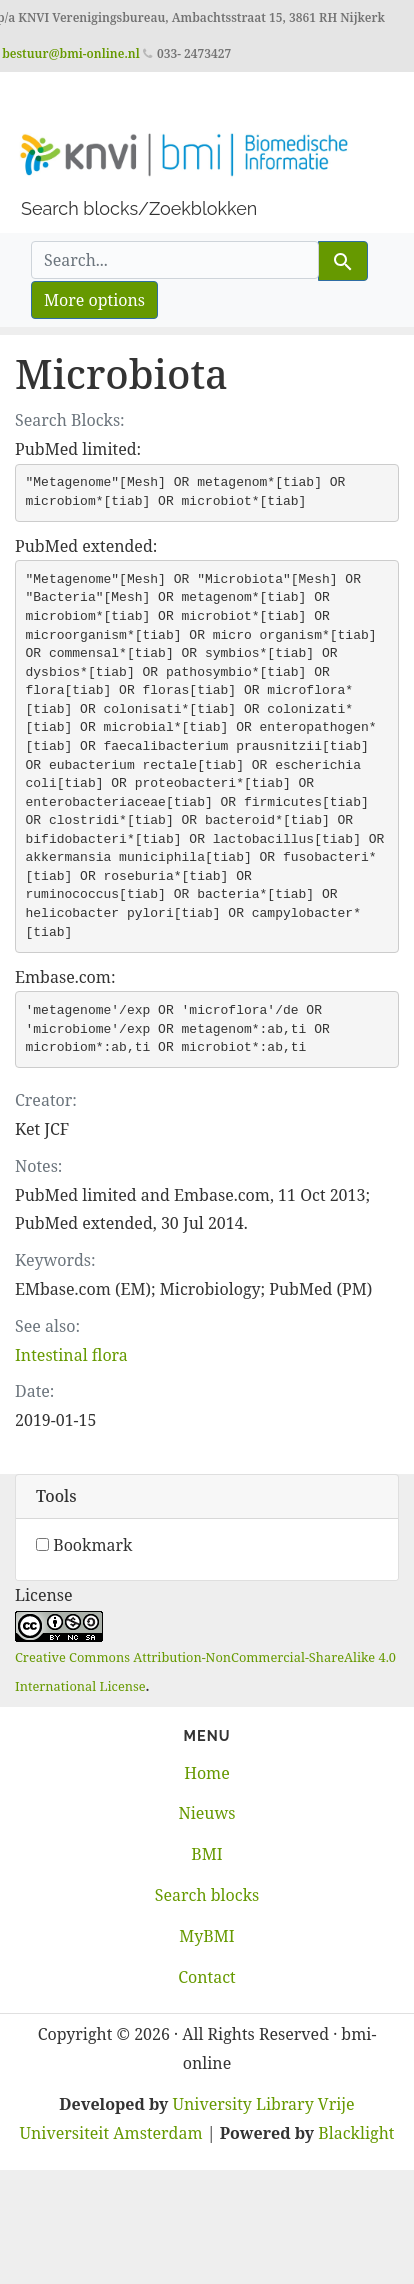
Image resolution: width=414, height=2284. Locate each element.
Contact (207, 1977)
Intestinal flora (71, 1355)
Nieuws (206, 1813)
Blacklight (356, 2133)
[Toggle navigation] (44, 100)
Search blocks (207, 1895)
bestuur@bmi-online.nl (71, 53)
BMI (206, 1854)
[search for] (175, 260)
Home (207, 1773)
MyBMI (206, 1936)
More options (94, 300)
